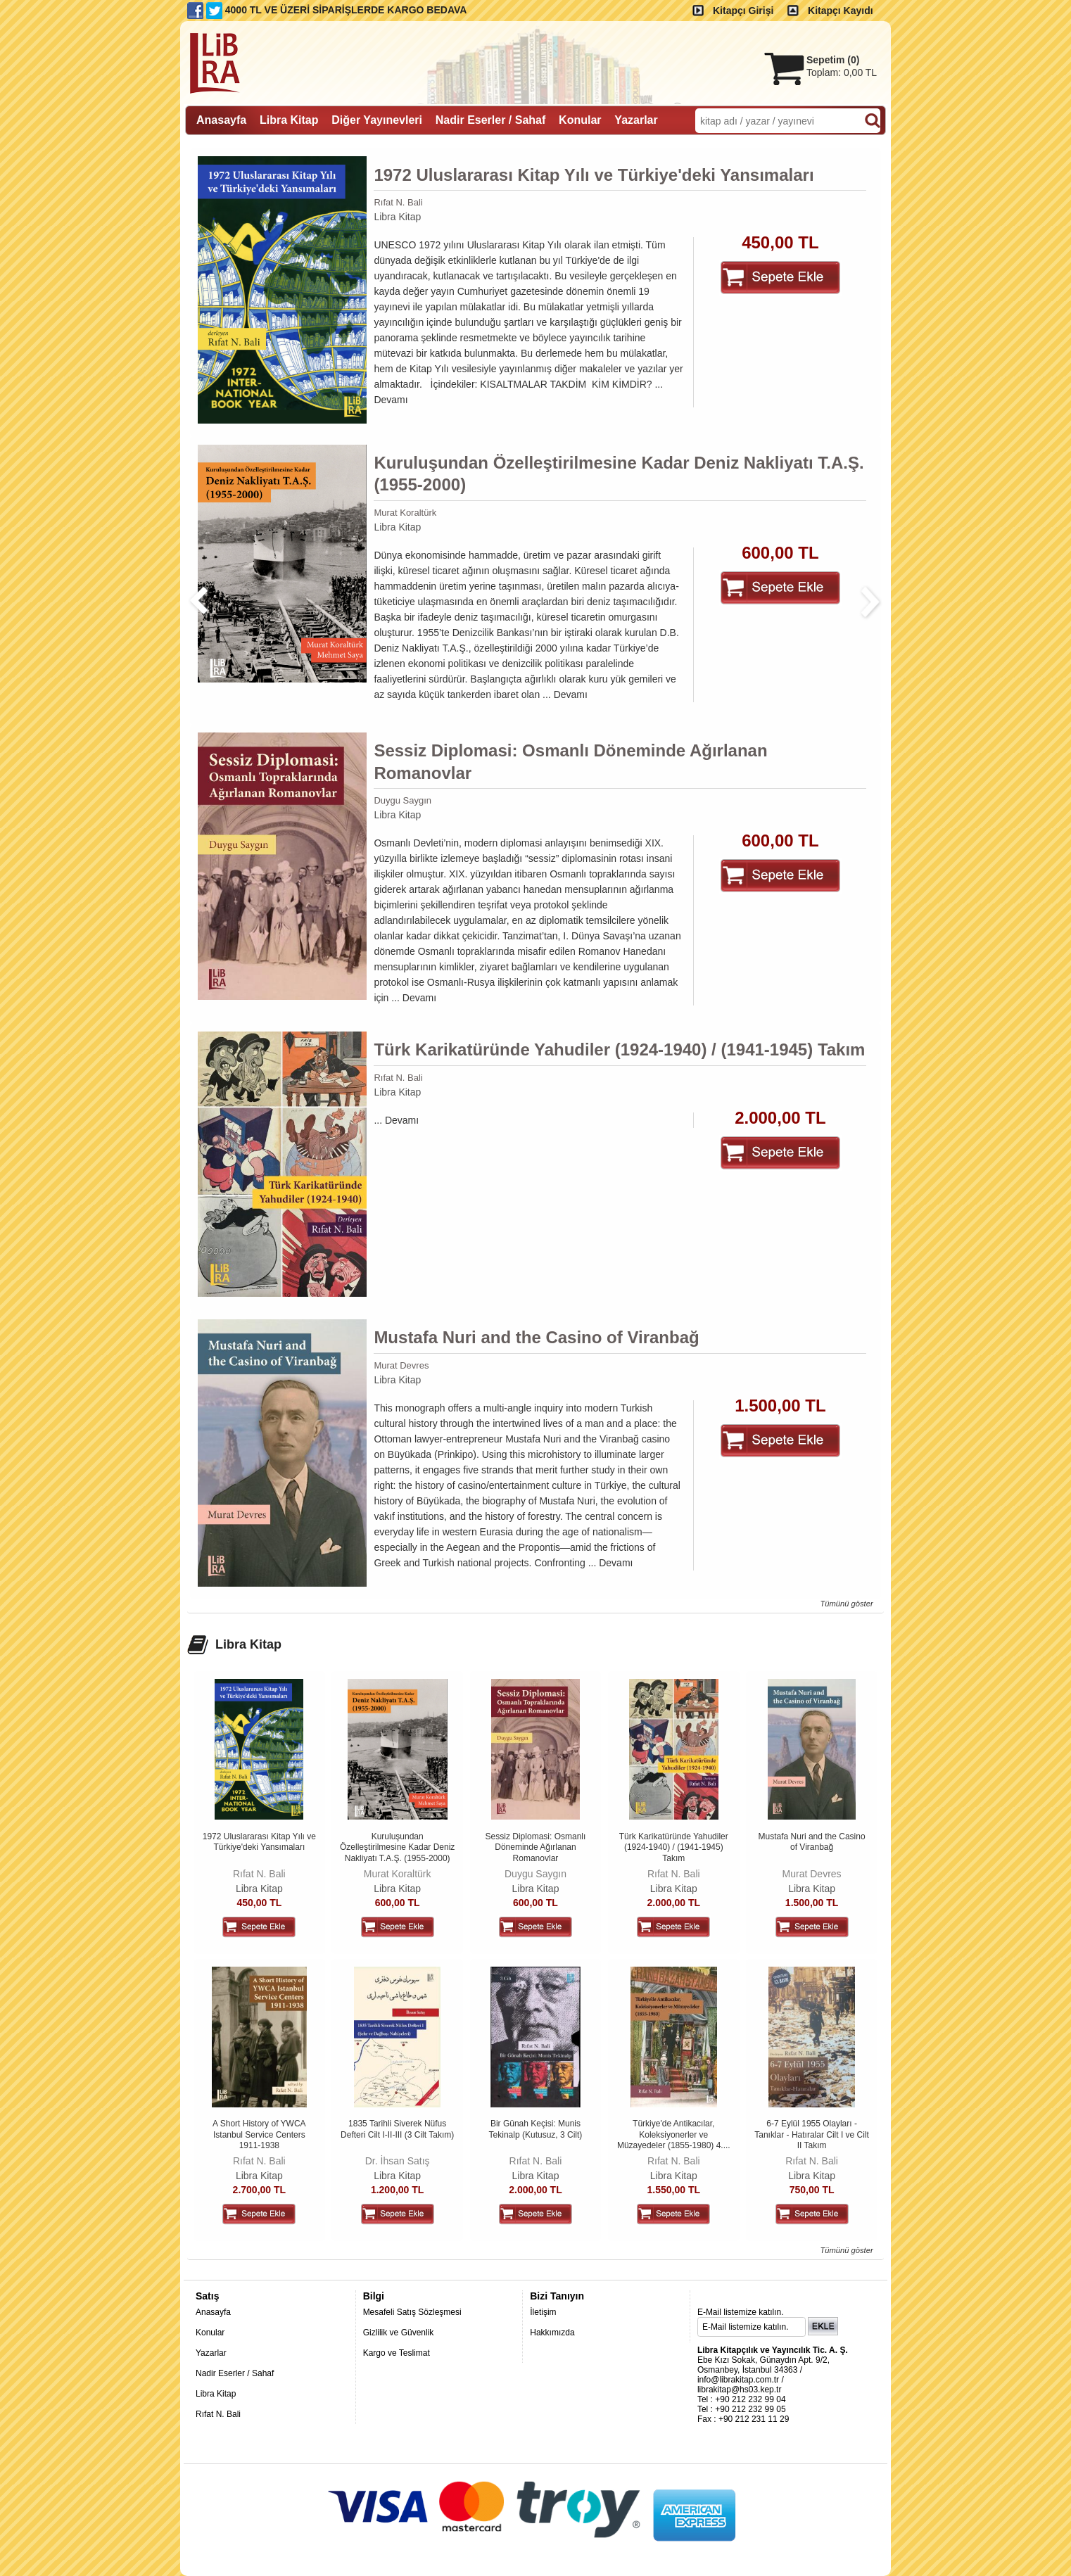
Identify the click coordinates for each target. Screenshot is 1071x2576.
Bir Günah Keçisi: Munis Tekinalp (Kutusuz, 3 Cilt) (536, 2129)
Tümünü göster (846, 1603)
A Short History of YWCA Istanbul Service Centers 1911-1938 (259, 2134)
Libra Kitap (397, 216)
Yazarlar (211, 2353)
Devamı (390, 399)
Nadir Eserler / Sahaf (235, 2373)
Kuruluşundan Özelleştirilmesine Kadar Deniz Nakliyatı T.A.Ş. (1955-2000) (618, 473)
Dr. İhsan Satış (397, 2160)
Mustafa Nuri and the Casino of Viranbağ (536, 1337)
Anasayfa (213, 2312)
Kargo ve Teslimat (396, 2353)
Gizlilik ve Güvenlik (398, 2332)
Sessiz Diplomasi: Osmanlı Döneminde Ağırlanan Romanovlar (570, 761)
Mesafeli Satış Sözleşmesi (412, 2312)
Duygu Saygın (402, 800)
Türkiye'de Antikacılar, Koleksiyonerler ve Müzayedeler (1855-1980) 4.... (673, 2134)
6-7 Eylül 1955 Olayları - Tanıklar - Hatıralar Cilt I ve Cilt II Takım (811, 2134)
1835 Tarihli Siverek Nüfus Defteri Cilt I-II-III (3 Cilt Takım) (397, 2129)
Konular (210, 2332)
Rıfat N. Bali (398, 202)
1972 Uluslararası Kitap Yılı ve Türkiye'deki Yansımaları (593, 174)
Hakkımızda (552, 2332)
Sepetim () (832, 59)
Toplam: (841, 72)
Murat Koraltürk (405, 512)
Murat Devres (401, 1365)
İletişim (543, 2312)
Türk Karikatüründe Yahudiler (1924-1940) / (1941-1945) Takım (619, 1049)
